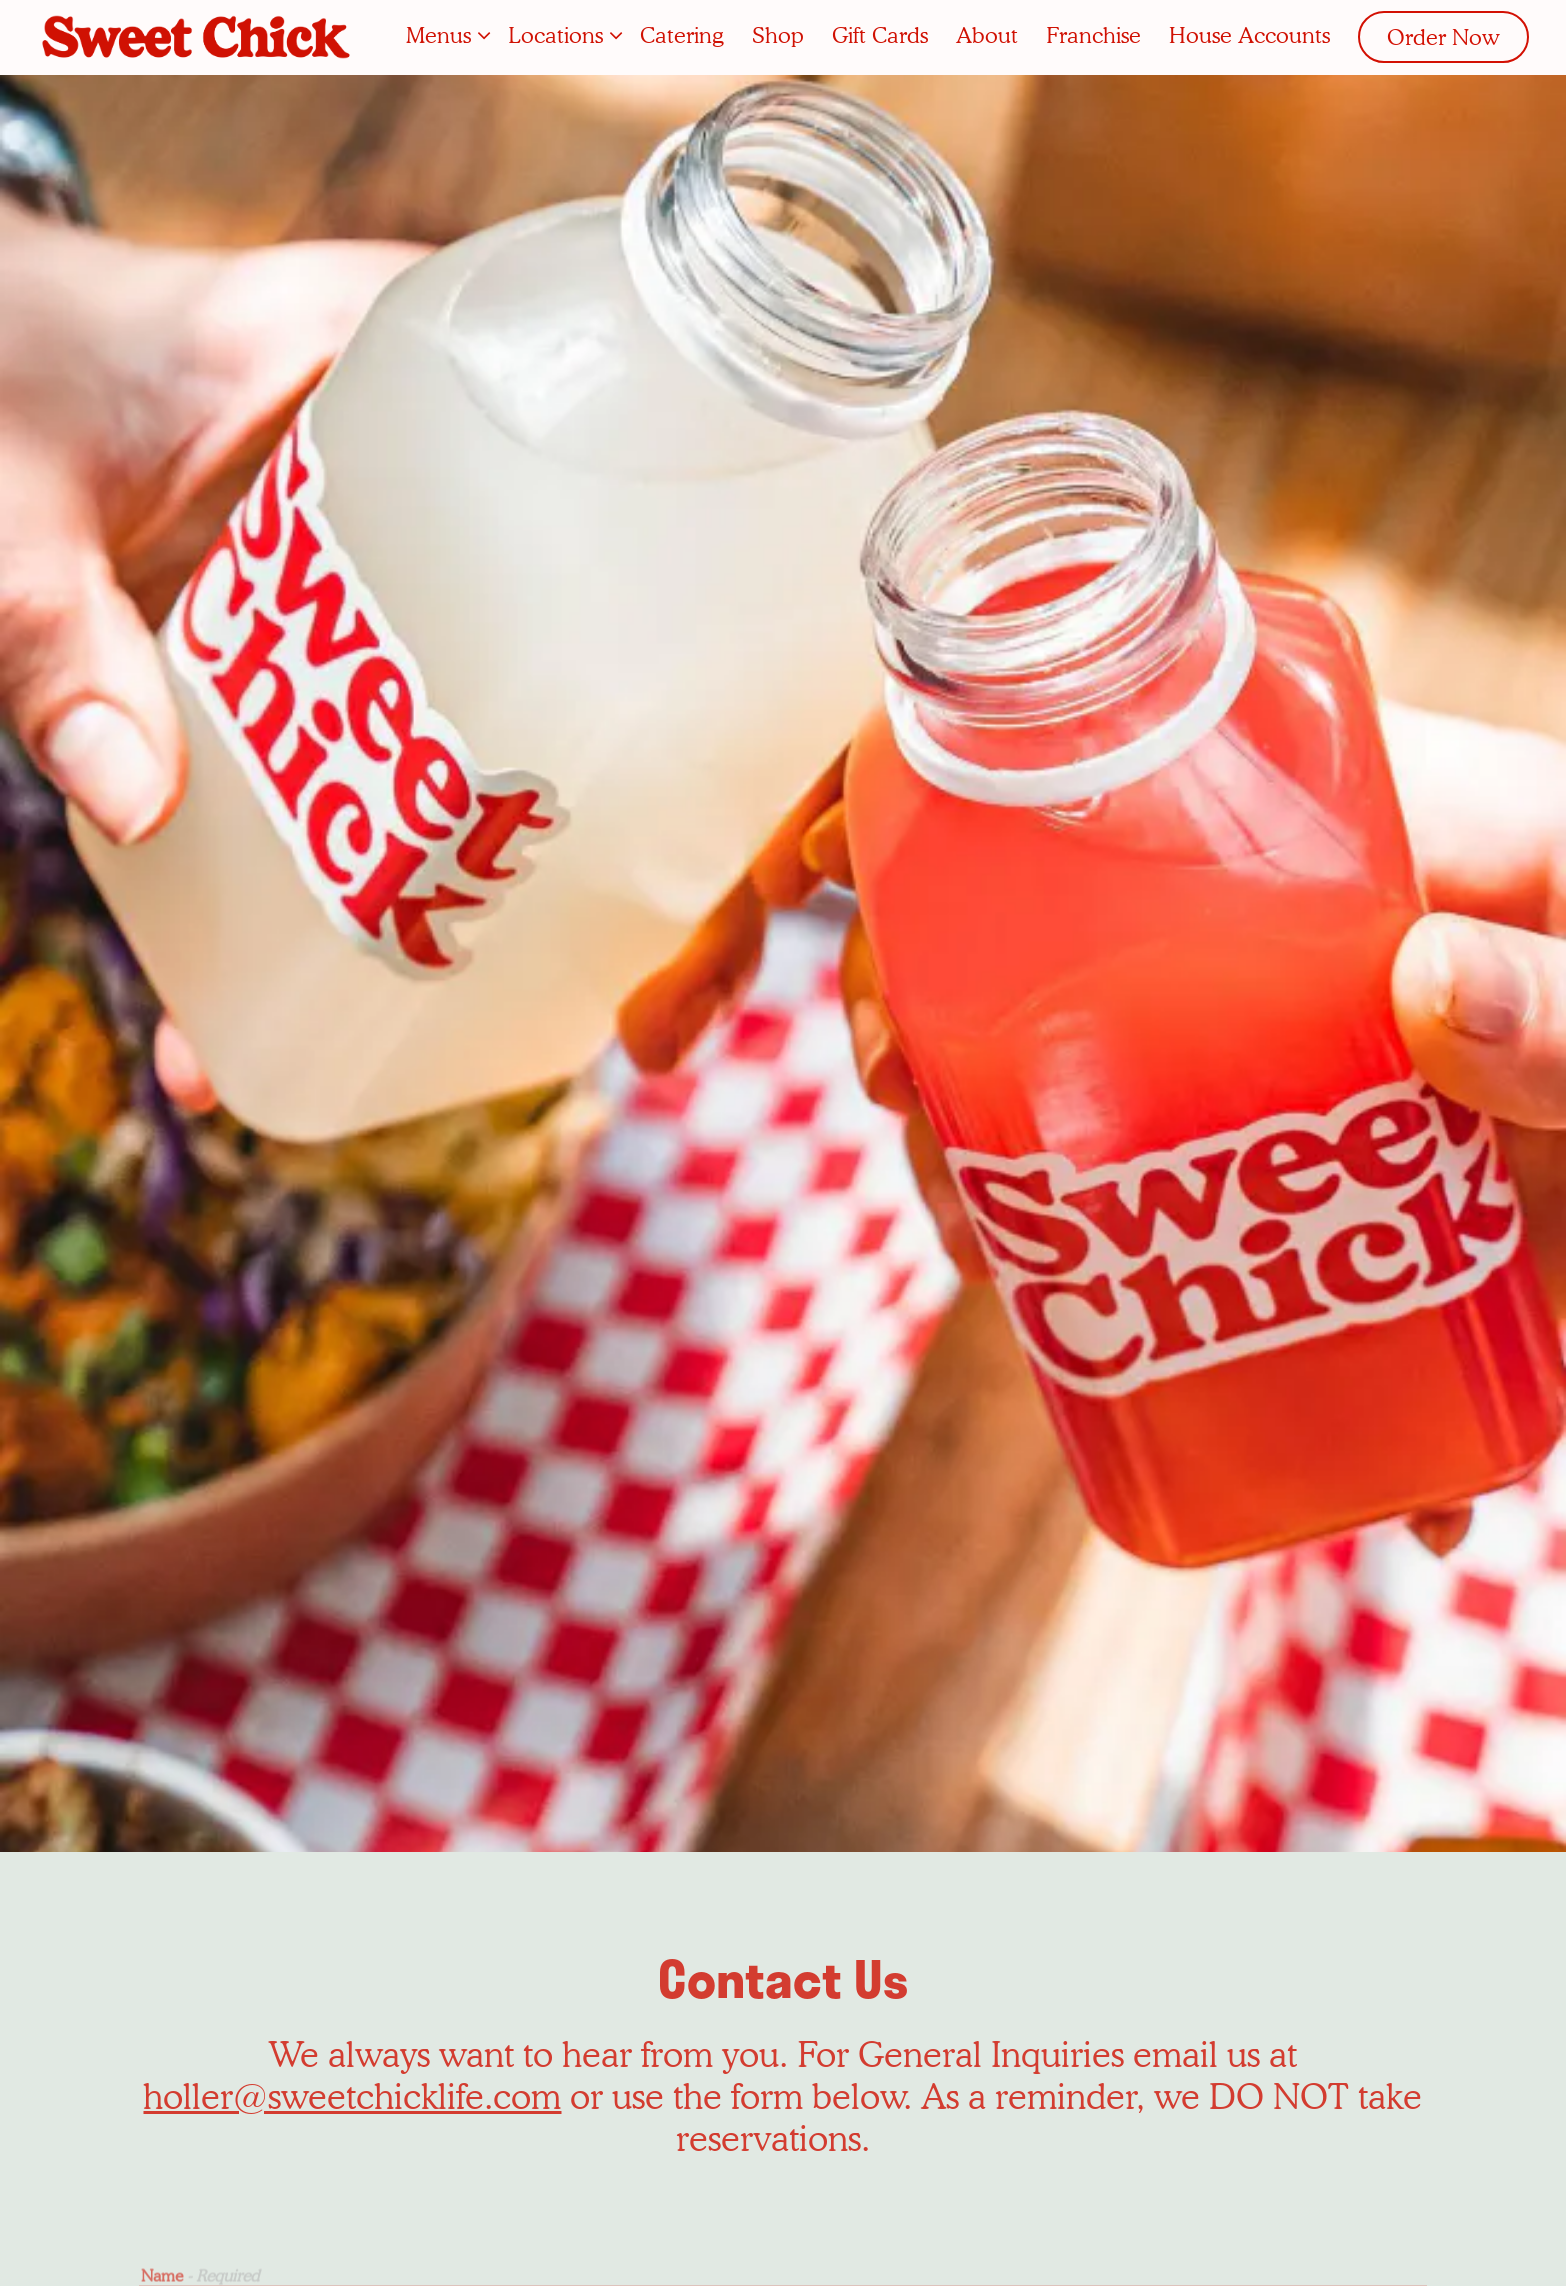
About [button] (987, 35)
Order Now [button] (1443, 37)
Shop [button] (778, 35)
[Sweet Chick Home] (198, 35)
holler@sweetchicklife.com (352, 1944)
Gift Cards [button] (880, 35)
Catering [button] (682, 35)
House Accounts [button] (1249, 35)
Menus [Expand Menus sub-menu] (443, 33)
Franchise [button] (1093, 35)
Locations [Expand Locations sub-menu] (560, 33)
